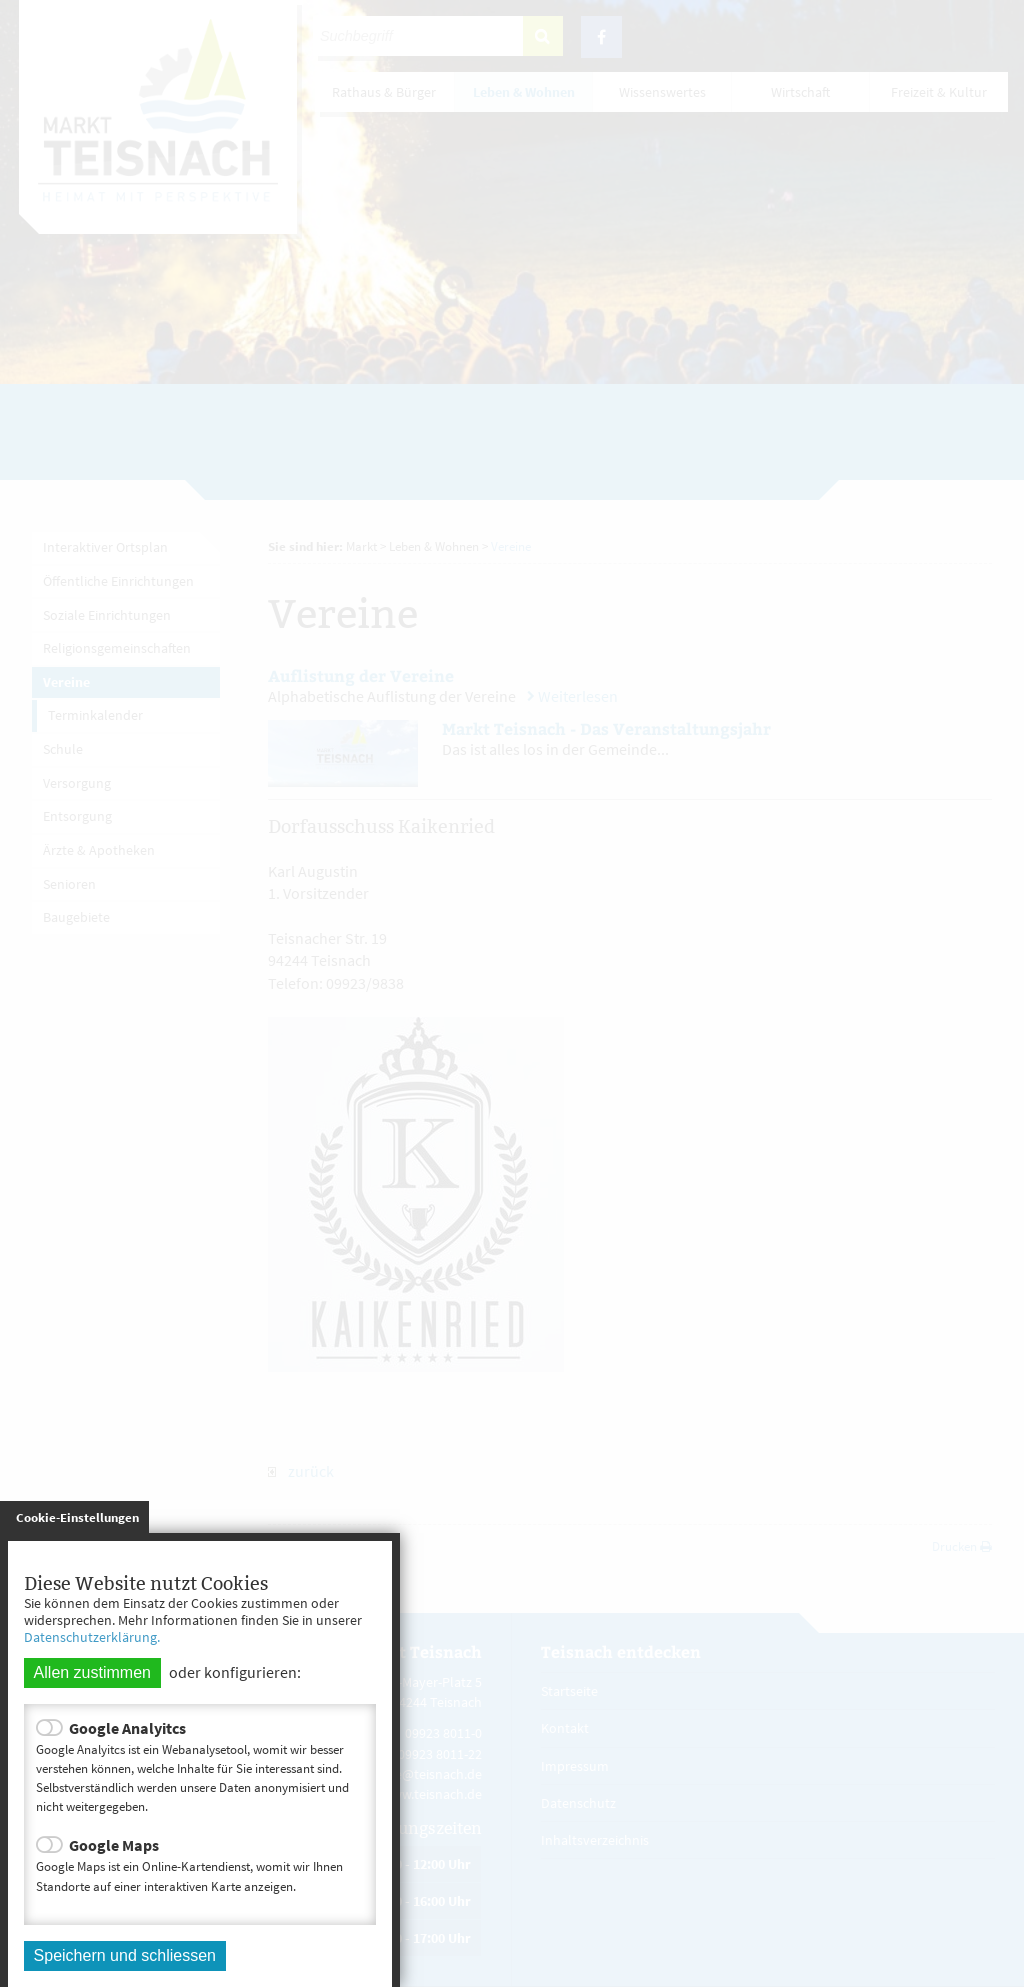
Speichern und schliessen (125, 1955)
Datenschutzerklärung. (92, 1637)
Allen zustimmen (92, 1672)
